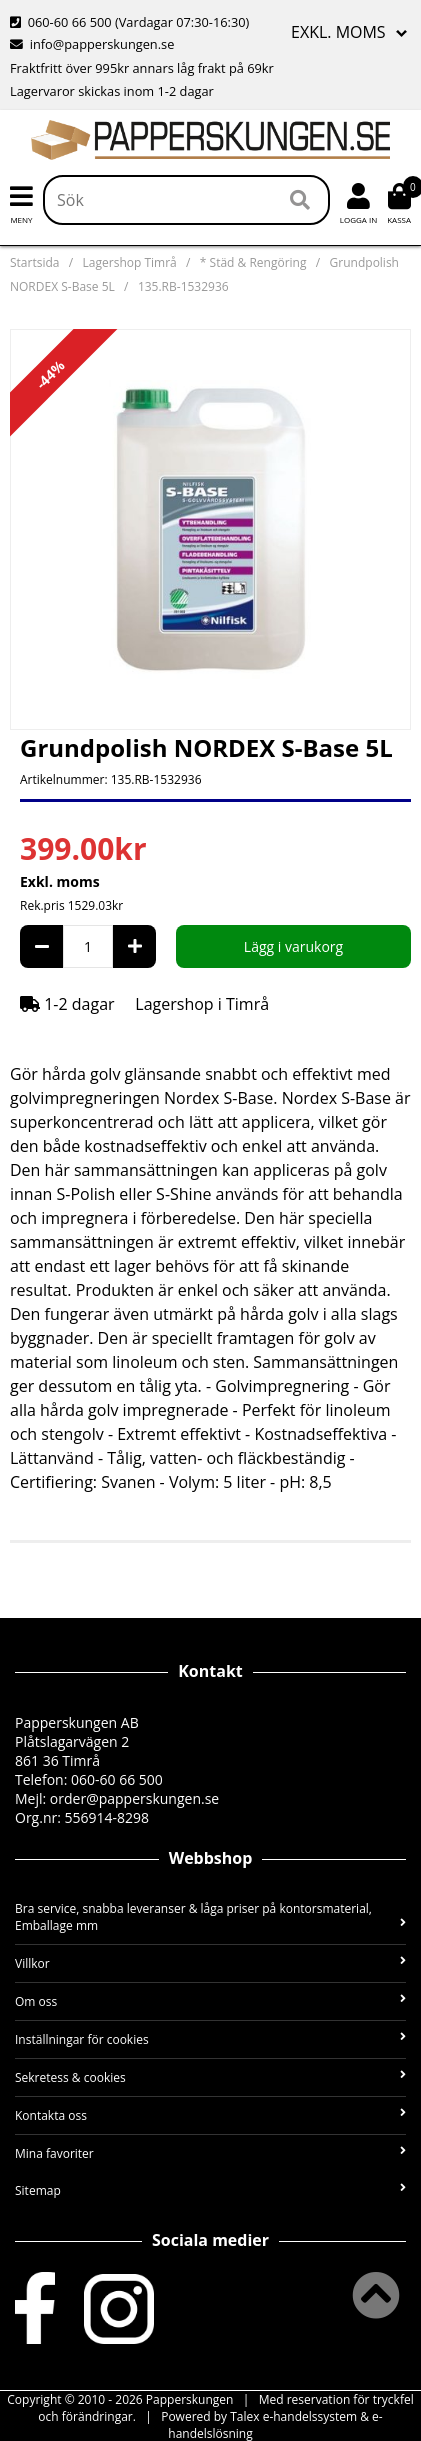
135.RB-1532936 (183, 286)
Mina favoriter (210, 2153)
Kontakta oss (210, 2115)
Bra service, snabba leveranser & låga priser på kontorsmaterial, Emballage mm (210, 1917)
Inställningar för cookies (210, 2039)
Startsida (34, 262)
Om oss (210, 2001)
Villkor (210, 1963)
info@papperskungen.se (92, 44)
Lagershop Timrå (130, 262)
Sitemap (210, 2190)
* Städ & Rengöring (253, 262)
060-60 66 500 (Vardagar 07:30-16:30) (129, 22)
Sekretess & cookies (210, 2077)
